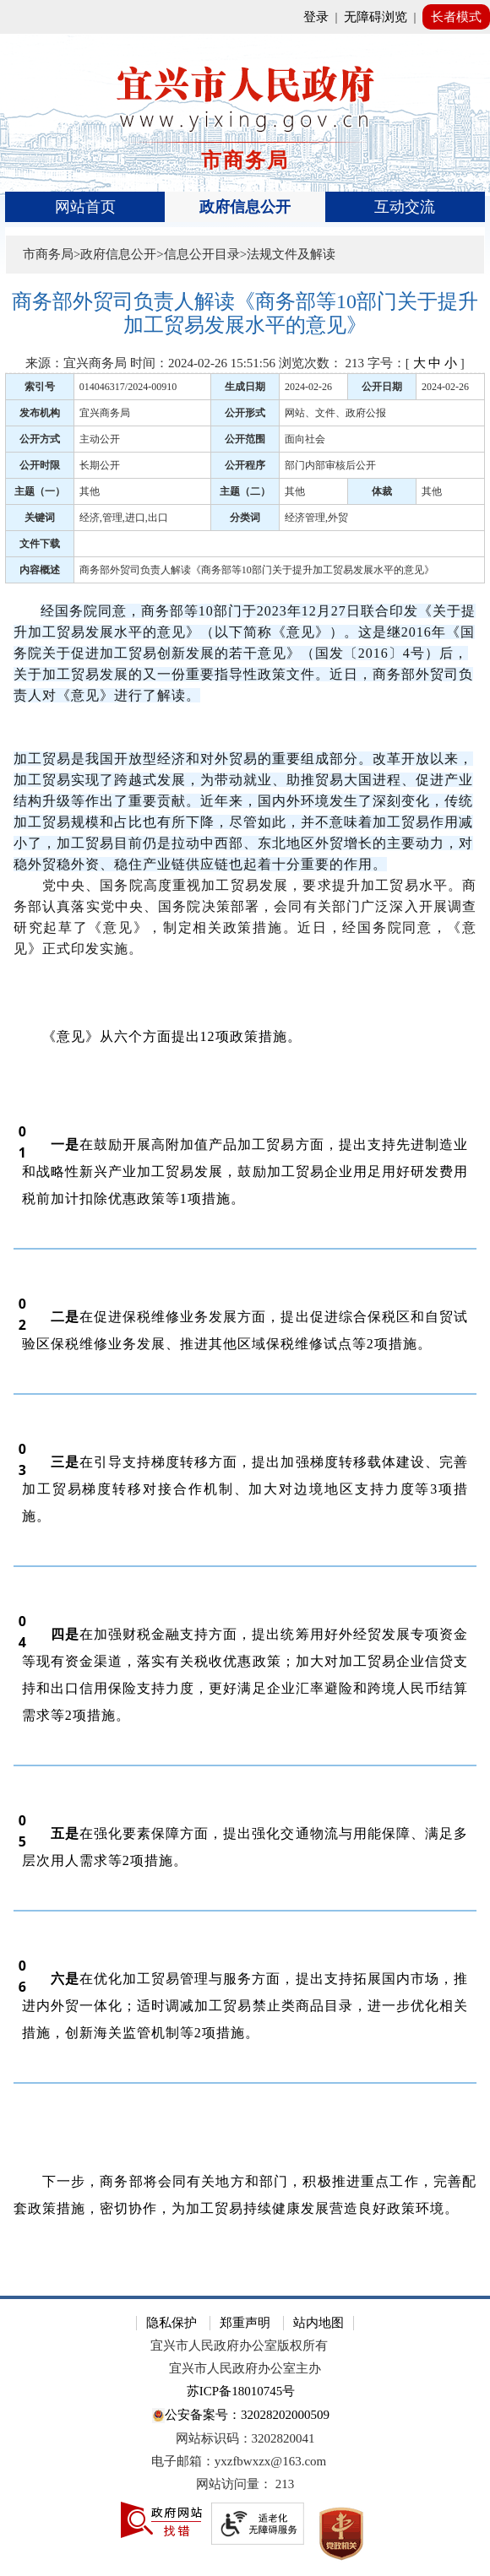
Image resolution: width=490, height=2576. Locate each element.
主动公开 (99, 439)
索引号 (39, 387)
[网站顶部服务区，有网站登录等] (245, 17)
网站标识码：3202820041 (245, 2438)
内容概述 (39, 570)
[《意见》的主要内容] (245, 991)
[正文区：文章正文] (245, 1280)
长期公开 (99, 465)
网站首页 (85, 206)
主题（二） (245, 491)
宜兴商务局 (104, 413)
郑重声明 (245, 2322)
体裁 (382, 491)
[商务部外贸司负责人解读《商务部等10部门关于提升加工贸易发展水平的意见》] (245, 313)
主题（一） (39, 491)
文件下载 (39, 544)
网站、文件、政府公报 (335, 413)
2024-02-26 (308, 387)
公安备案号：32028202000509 (240, 2416)
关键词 (39, 517)
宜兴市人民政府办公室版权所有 (239, 2345)
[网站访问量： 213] (245, 2484)
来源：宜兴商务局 (76, 363)
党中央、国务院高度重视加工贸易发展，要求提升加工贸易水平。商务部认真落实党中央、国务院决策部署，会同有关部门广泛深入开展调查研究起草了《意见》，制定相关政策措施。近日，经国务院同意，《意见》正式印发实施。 (245, 917)
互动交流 (404, 206)
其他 (89, 491)
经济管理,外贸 (316, 517)
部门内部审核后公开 (330, 465)
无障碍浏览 (375, 17)
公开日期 (382, 387)
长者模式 (456, 17)
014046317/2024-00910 (128, 387)
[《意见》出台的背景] (245, 737)
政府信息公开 (245, 206)
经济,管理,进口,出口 (123, 517)
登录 (316, 17)
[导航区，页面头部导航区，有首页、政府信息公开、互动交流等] (245, 207)
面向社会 (305, 439)
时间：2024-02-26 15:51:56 (202, 363)
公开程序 (245, 465)
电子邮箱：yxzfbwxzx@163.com (239, 2461)
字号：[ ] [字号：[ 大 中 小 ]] (416, 363)
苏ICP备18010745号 (241, 2391)
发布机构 (39, 413)
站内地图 (318, 2322)
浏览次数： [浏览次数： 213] (321, 363)
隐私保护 (171, 2322)
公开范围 (245, 439)
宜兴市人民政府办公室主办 (245, 2368)
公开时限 (39, 465)
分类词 (245, 517)
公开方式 (39, 439)
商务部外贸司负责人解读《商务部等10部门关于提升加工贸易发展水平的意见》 (256, 570)
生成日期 (245, 387)
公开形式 (245, 413)
